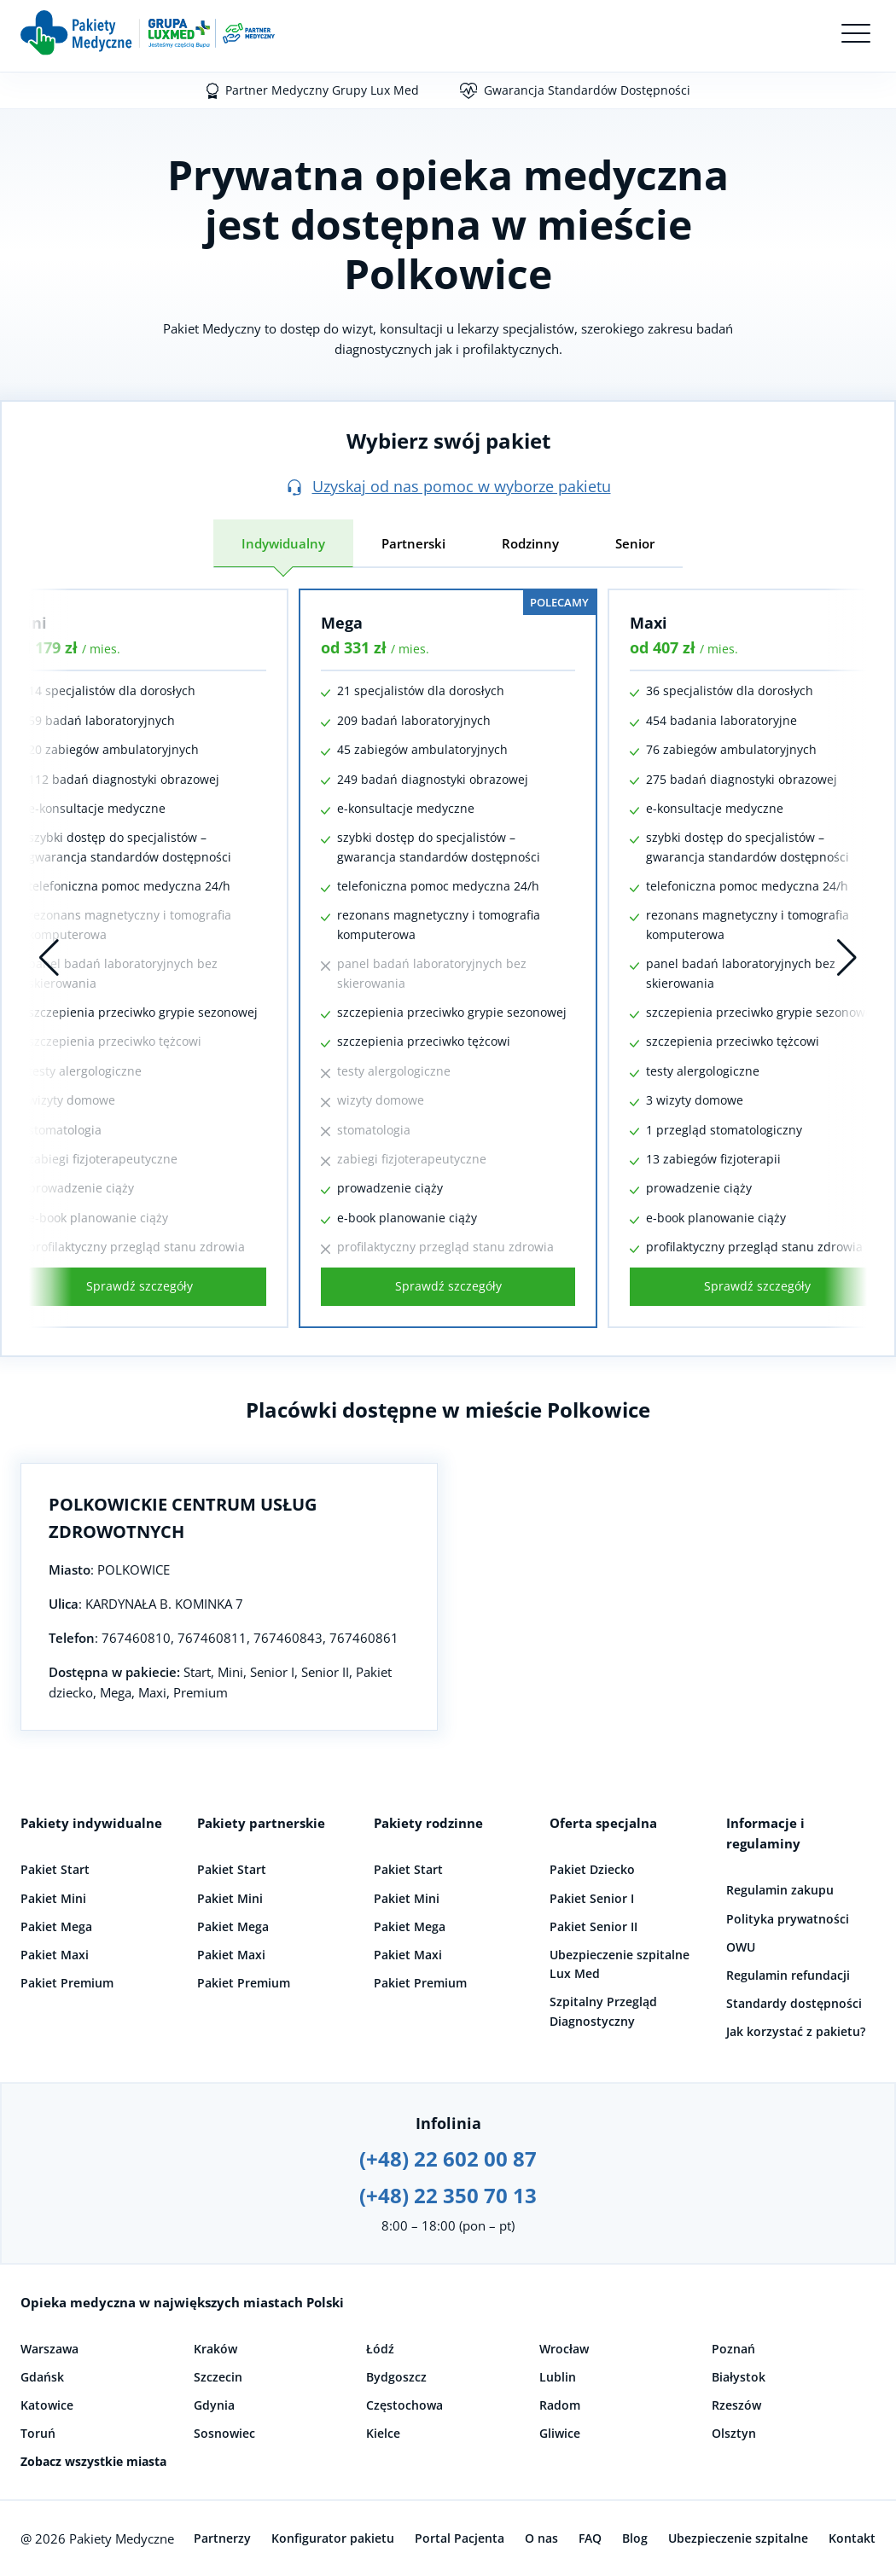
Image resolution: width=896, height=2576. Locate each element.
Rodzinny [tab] (530, 543)
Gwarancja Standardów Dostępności (587, 90)
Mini (29, 622)
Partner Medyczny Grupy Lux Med (322, 90)
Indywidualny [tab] (283, 543)
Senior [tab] (635, 543)
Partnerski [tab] (413, 543)
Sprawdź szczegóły (139, 1286)
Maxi (648, 622)
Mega (342, 622)
